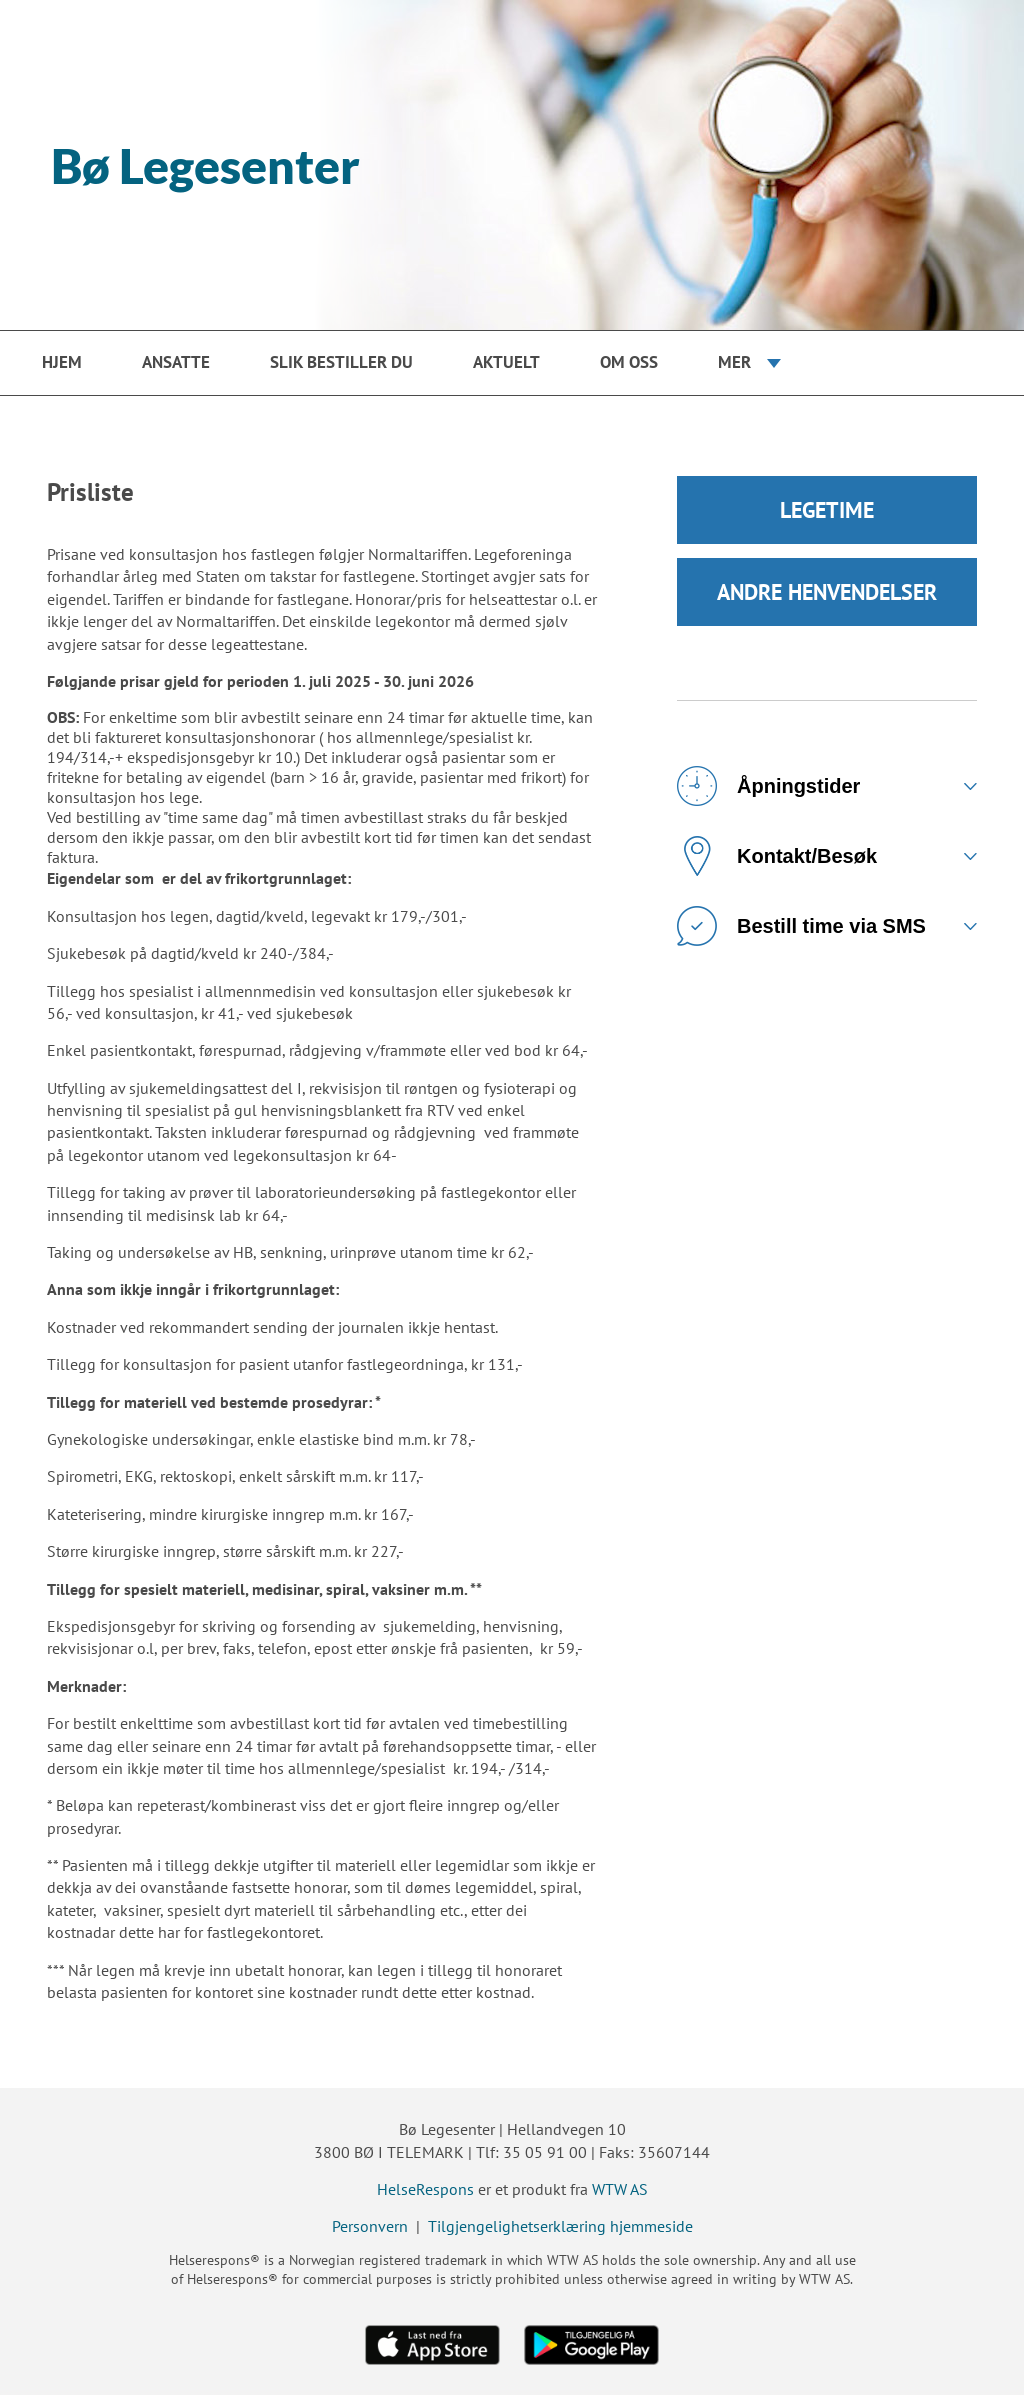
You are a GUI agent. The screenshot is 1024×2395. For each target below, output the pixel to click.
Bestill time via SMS (801, 926)
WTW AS (620, 2189)
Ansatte (176, 362)
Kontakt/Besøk (777, 856)
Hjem (62, 362)
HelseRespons (425, 2189)
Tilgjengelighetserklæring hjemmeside (560, 2226)
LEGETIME (827, 510)
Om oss (629, 362)
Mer (734, 362)
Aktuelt (506, 362)
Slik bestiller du (341, 362)
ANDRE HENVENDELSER (827, 592)
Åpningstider (768, 786)
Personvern (370, 2226)
